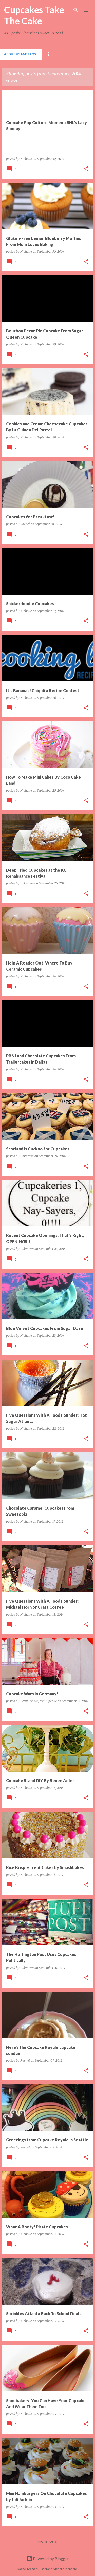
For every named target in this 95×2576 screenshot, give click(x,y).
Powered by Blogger (47, 2558)
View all (12, 81)
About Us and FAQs (20, 54)
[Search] (76, 10)
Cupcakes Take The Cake (34, 15)
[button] (86, 169)
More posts (47, 2541)
